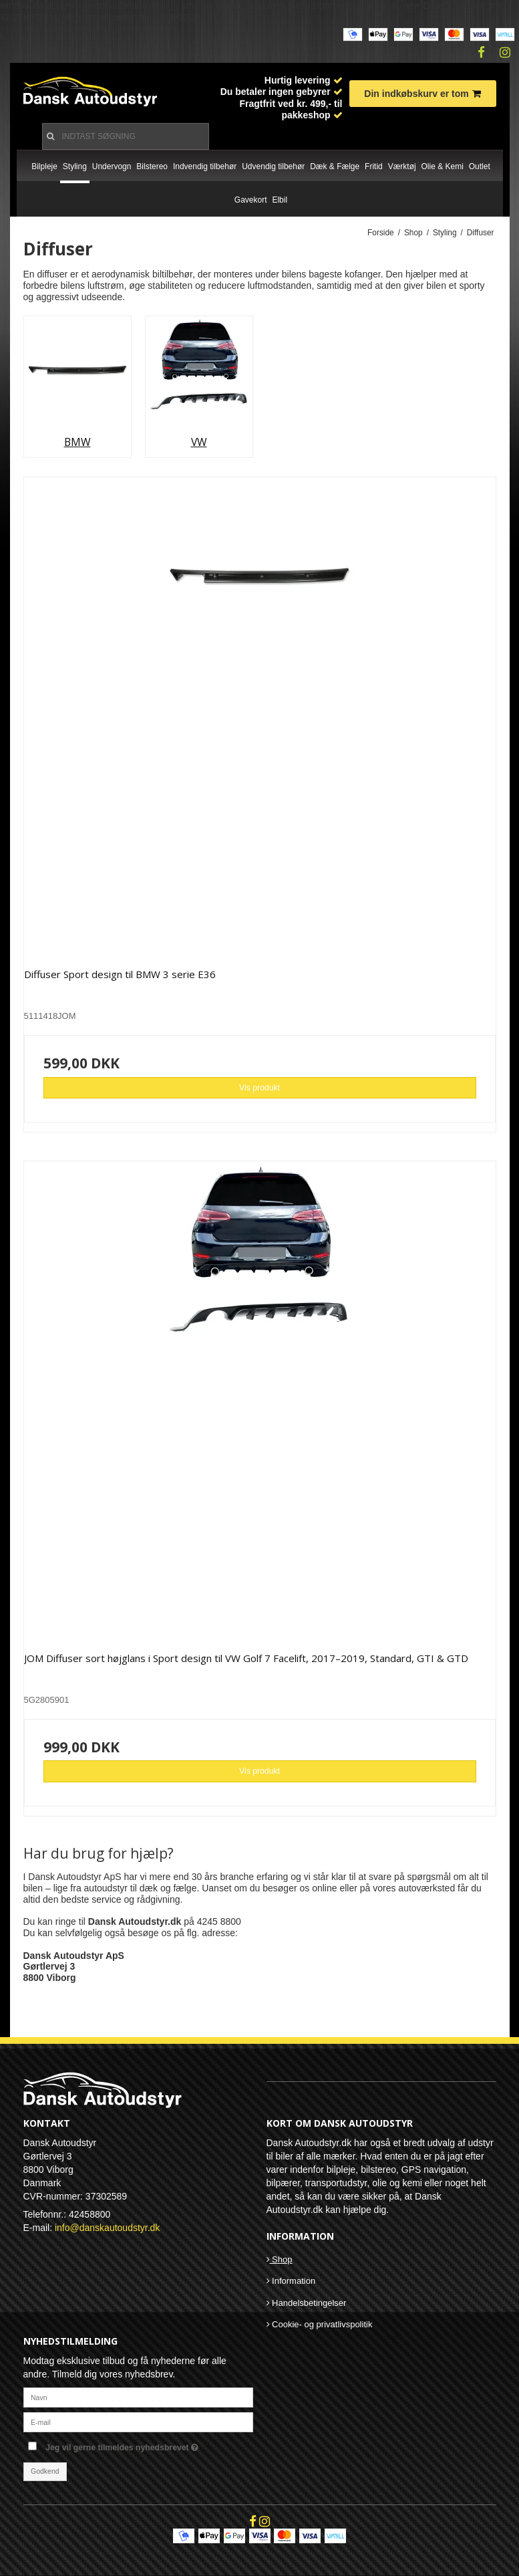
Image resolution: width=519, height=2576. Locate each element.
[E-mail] (138, 2421)
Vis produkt (259, 1087)
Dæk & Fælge (334, 166)
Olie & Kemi (442, 166)
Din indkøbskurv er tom (422, 93)
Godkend (45, 2471)
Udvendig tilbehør (273, 166)
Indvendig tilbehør (204, 166)
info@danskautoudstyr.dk (107, 2227)
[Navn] (138, 2396)
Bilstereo (152, 166)
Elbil (279, 200)
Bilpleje (44, 166)
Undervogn (112, 166)
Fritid (374, 166)
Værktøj (402, 166)
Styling (75, 166)
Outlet (479, 166)
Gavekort (250, 200)
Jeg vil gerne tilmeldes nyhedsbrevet (148, 2444)
